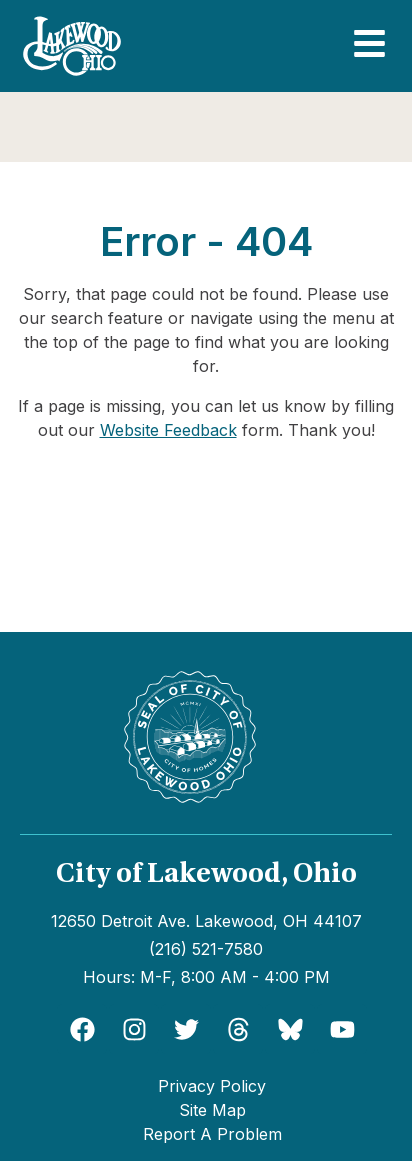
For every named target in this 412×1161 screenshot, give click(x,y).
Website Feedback (168, 430)
